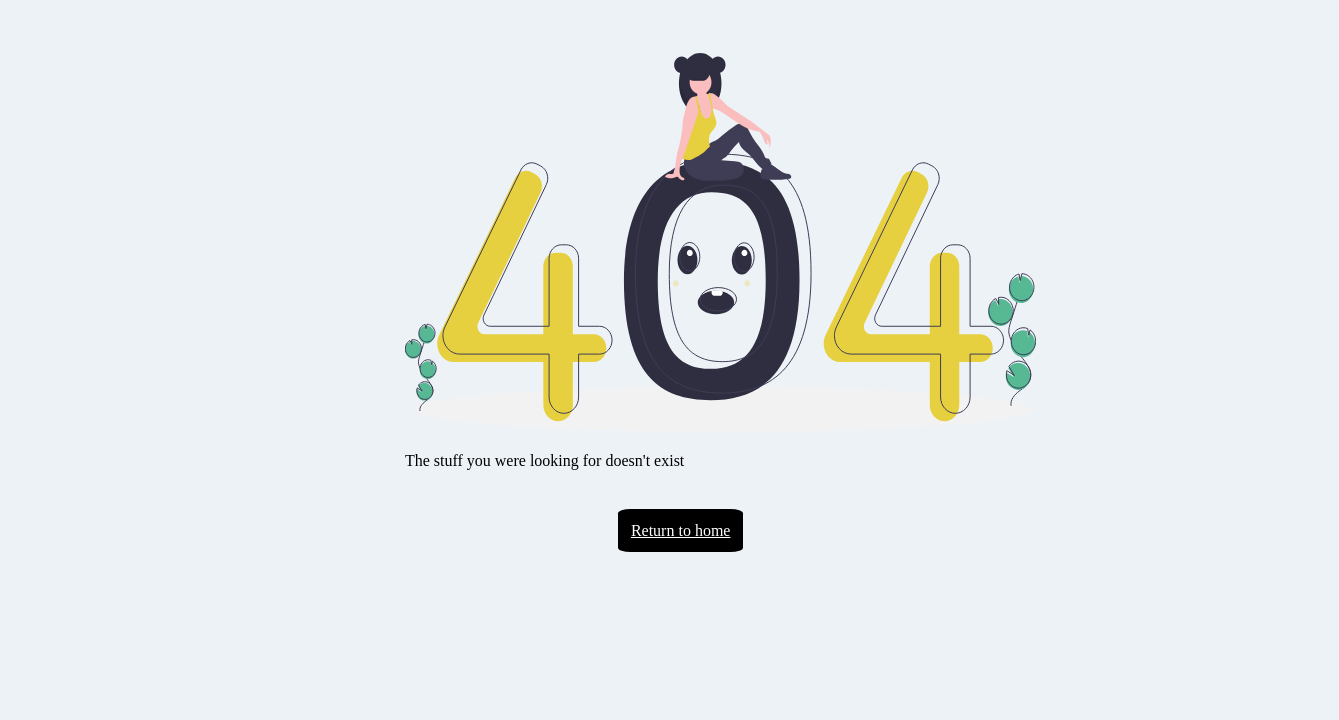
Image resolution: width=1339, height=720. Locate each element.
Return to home (681, 530)
